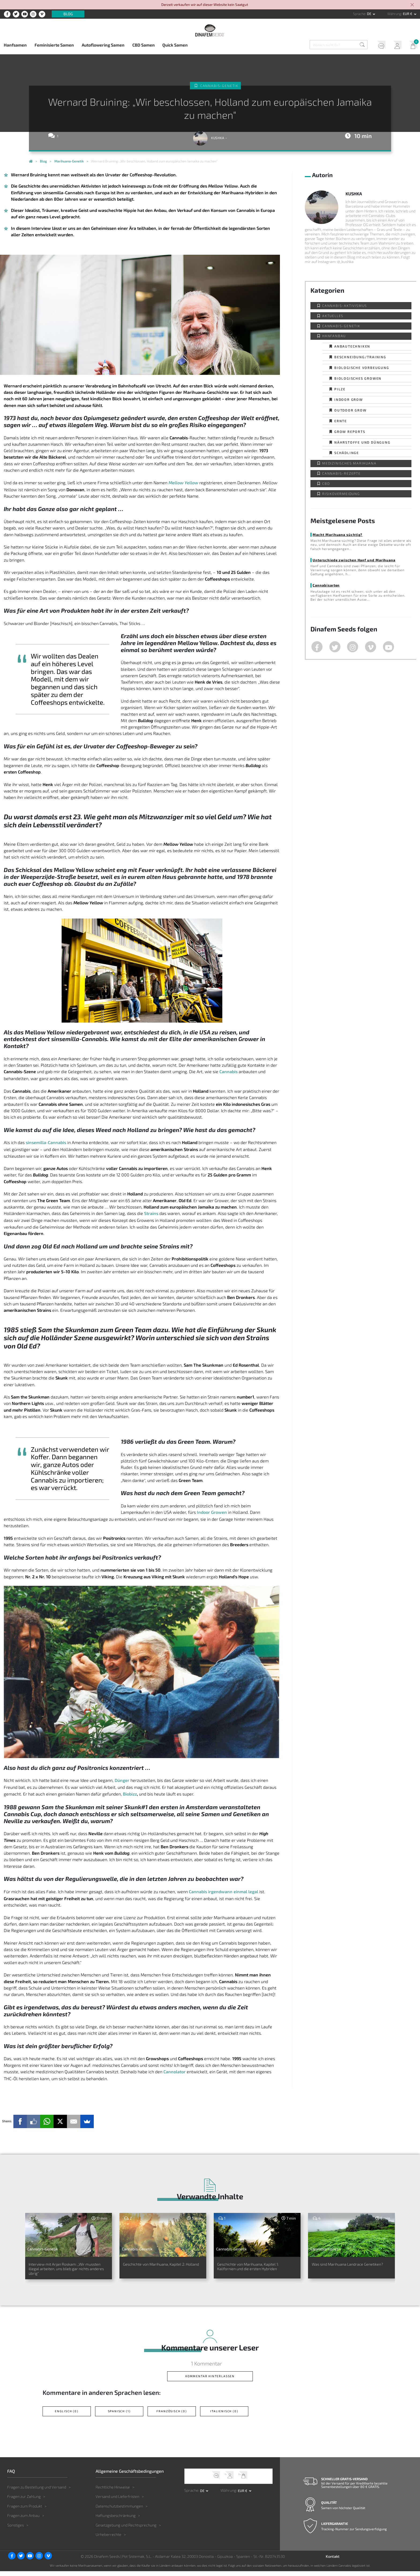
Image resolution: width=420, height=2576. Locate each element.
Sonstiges (15, 2530)
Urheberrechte (108, 2539)
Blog (68, 14)
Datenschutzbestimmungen (119, 2511)
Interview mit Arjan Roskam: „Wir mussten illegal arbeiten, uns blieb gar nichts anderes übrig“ (68, 2271)
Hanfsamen (15, 44)
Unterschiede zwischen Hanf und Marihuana (353, 560)
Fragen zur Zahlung (24, 2501)
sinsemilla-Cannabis (46, 1142)
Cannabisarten (326, 585)
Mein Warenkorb (411, 45)
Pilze (340, 389)
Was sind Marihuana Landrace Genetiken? (347, 2268)
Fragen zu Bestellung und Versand (36, 2492)
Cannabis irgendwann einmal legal (223, 1891)
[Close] (412, 5)
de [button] (369, 14)
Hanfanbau (334, 336)
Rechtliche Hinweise (113, 2492)
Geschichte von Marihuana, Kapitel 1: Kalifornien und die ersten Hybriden (249, 2271)
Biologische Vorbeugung (361, 367)
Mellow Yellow (183, 482)
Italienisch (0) (224, 2416)
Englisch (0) (66, 2416)
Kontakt (333, 2561)
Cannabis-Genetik (219, 86)
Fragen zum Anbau (23, 2520)
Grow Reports (349, 431)
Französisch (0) (172, 2416)
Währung (394, 14)
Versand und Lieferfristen (117, 2501)
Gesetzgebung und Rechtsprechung (126, 2530)
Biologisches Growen (357, 378)
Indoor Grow (348, 399)
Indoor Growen (212, 1512)
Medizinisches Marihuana (349, 463)
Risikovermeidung (341, 493)
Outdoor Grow (350, 410)
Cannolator (174, 2071)
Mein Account (394, 45)
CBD (326, 483)
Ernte (340, 421)
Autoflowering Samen (103, 44)
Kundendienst (376, 45)
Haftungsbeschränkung (116, 2520)
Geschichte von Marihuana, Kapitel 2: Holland (154, 2268)
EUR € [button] (408, 14)
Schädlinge (346, 453)
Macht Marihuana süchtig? (337, 534)
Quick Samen (175, 44)
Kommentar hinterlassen (210, 2381)
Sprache (359, 14)
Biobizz (130, 1793)
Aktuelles (332, 316)
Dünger (122, 1780)
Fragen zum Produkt (24, 2511)
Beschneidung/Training (360, 357)
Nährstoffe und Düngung (362, 442)
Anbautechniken (352, 346)
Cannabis (228, 1071)
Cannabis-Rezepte (341, 473)
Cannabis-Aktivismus (344, 305)
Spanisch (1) (119, 2416)
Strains (151, 1213)
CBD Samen (143, 44)
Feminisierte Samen (54, 44)
